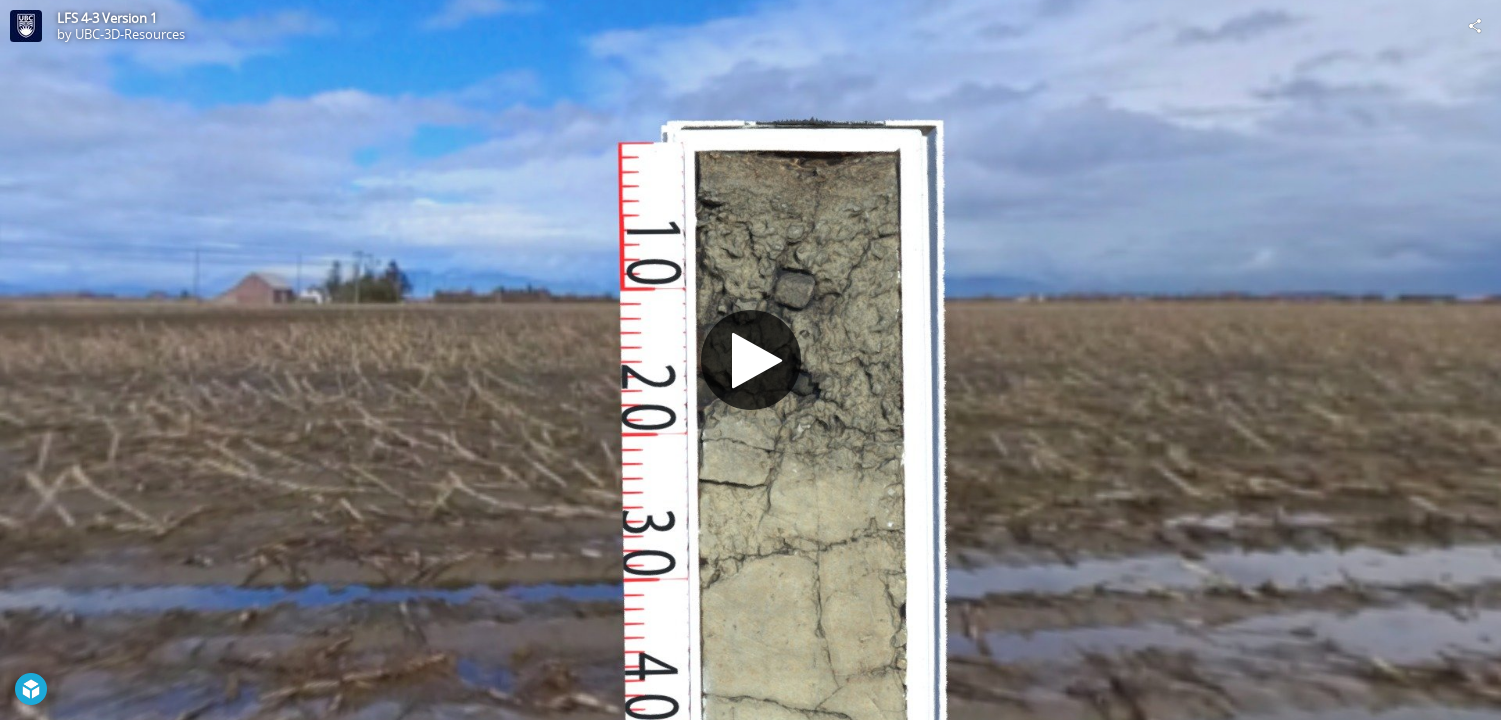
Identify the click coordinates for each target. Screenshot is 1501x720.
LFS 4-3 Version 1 (107, 18)
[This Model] (26, 26)
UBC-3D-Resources (130, 34)
